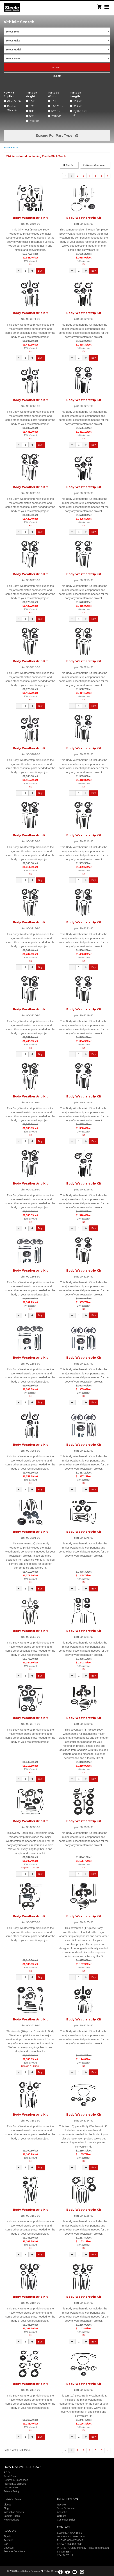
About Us (62, 2512)
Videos (7, 2504)
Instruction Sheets (14, 2512)
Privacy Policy (11, 2491)
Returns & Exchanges (16, 2480)
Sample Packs (12, 2515)
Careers (61, 2515)
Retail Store (10, 2476)
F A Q (7, 2472)
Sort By (69, 165)
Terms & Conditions (14, 2551)
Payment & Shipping (15, 2483)
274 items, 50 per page (95, 165)
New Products (11, 2519)
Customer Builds (66, 2519)
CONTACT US (65, 2555)
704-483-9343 (74, 2544)
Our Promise (11, 2487)
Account (8, 2540)
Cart (6, 2543)
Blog (6, 2508)
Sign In (8, 2536)
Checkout (9, 2547)
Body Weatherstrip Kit (30, 218)
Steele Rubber (22, 7)
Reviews (62, 2504)
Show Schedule (65, 2508)
